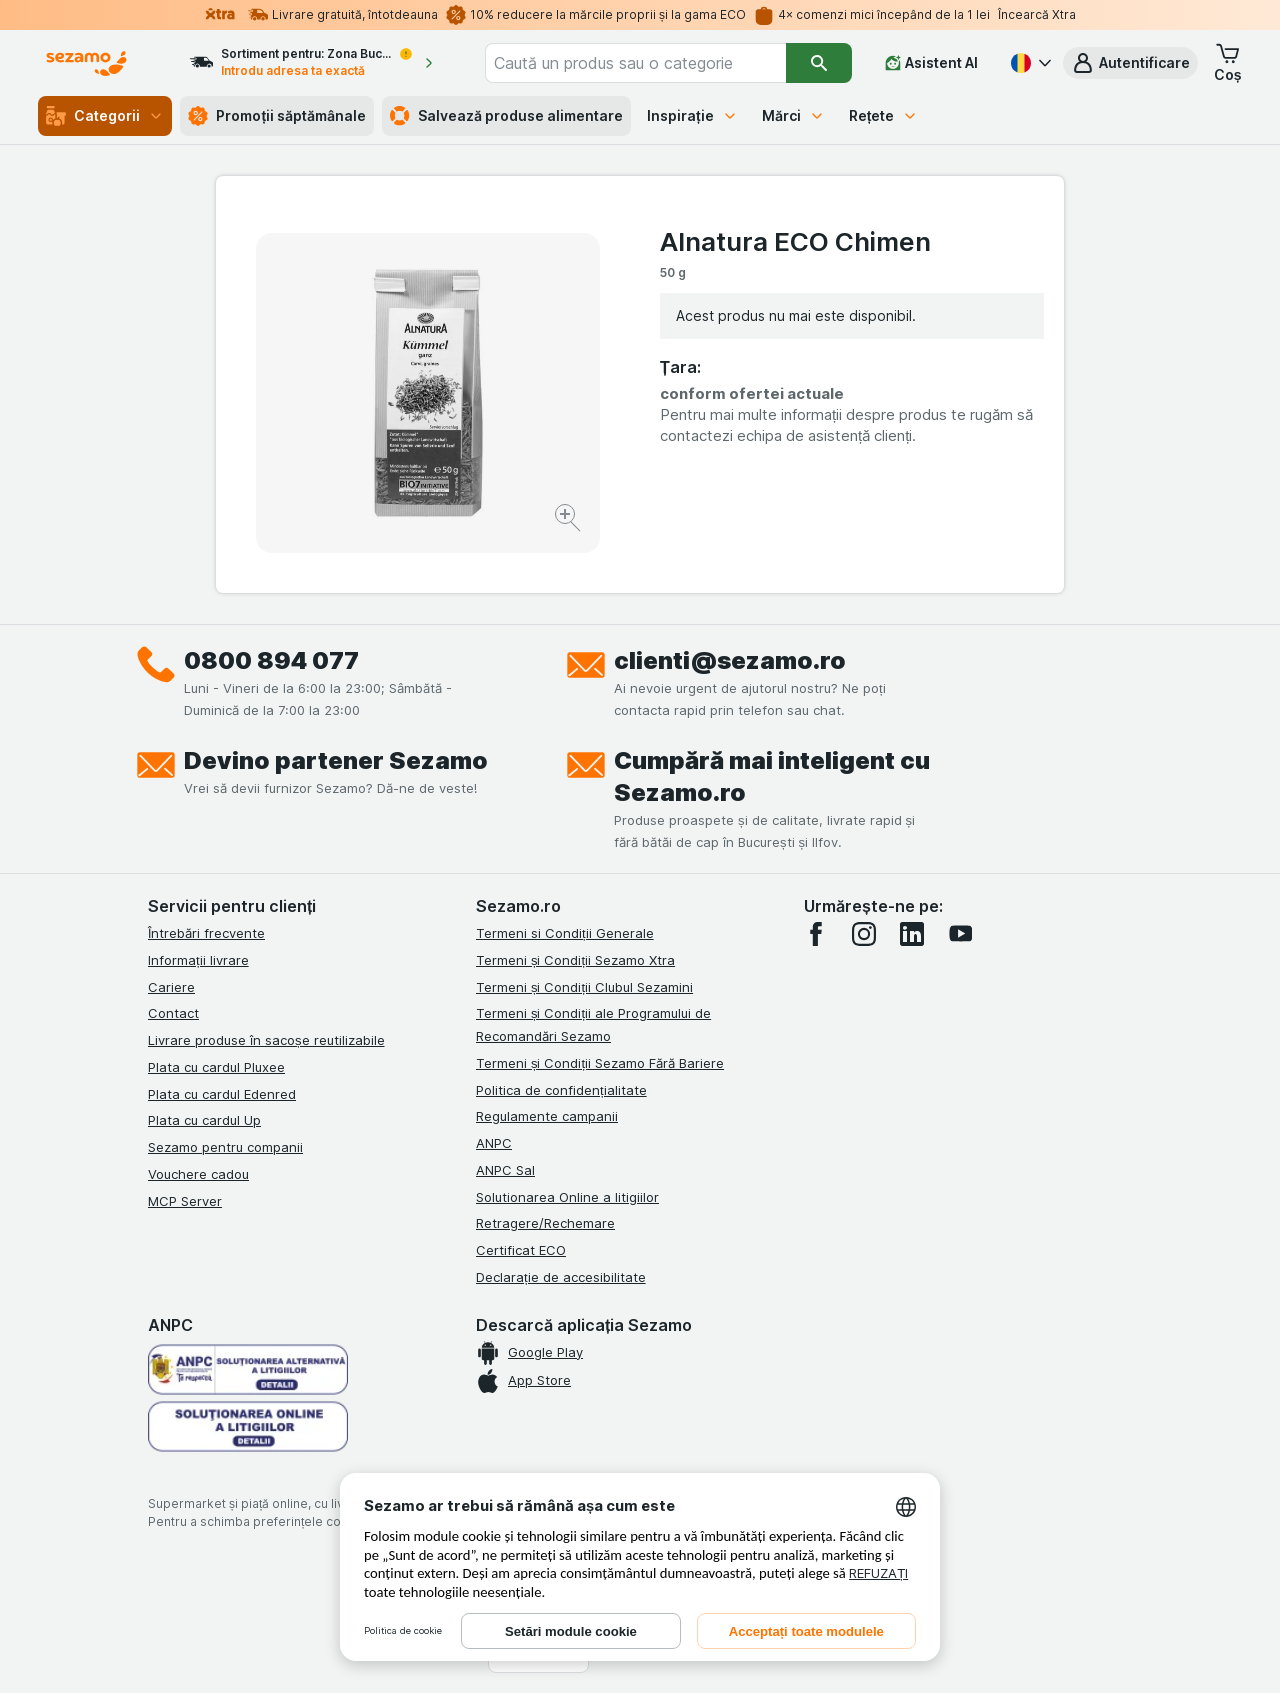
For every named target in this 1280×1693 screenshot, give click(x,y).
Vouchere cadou (198, 1174)
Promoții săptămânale (277, 116)
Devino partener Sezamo (336, 760)
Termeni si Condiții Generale (565, 933)
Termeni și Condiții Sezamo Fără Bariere (600, 1063)
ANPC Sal (505, 1170)
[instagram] (864, 934)
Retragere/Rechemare (545, 1223)
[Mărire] (569, 520)
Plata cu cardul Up (204, 1120)
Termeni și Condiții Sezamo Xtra (575, 960)
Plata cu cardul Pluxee (216, 1067)
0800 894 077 (271, 660)
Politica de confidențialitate (561, 1090)
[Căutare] (819, 63)
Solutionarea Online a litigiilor (567, 1197)
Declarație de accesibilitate (561, 1277)
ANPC (494, 1143)
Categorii (105, 116)
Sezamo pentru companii (225, 1147)
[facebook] (816, 934)
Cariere (171, 987)
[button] (1130, 63)
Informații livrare (198, 960)
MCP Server (185, 1201)
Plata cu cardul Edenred (222, 1094)
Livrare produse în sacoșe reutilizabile (266, 1040)
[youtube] (960, 934)
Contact (173, 1013)
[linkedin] (912, 934)
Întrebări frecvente (206, 933)
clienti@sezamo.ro (730, 660)
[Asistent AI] (931, 63)
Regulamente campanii (547, 1116)
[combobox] (635, 63)
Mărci (793, 115)
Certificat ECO (521, 1250)
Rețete (884, 115)
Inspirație (692, 115)
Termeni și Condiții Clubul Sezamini (584, 987)
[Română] (1029, 63)
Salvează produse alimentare (506, 116)
